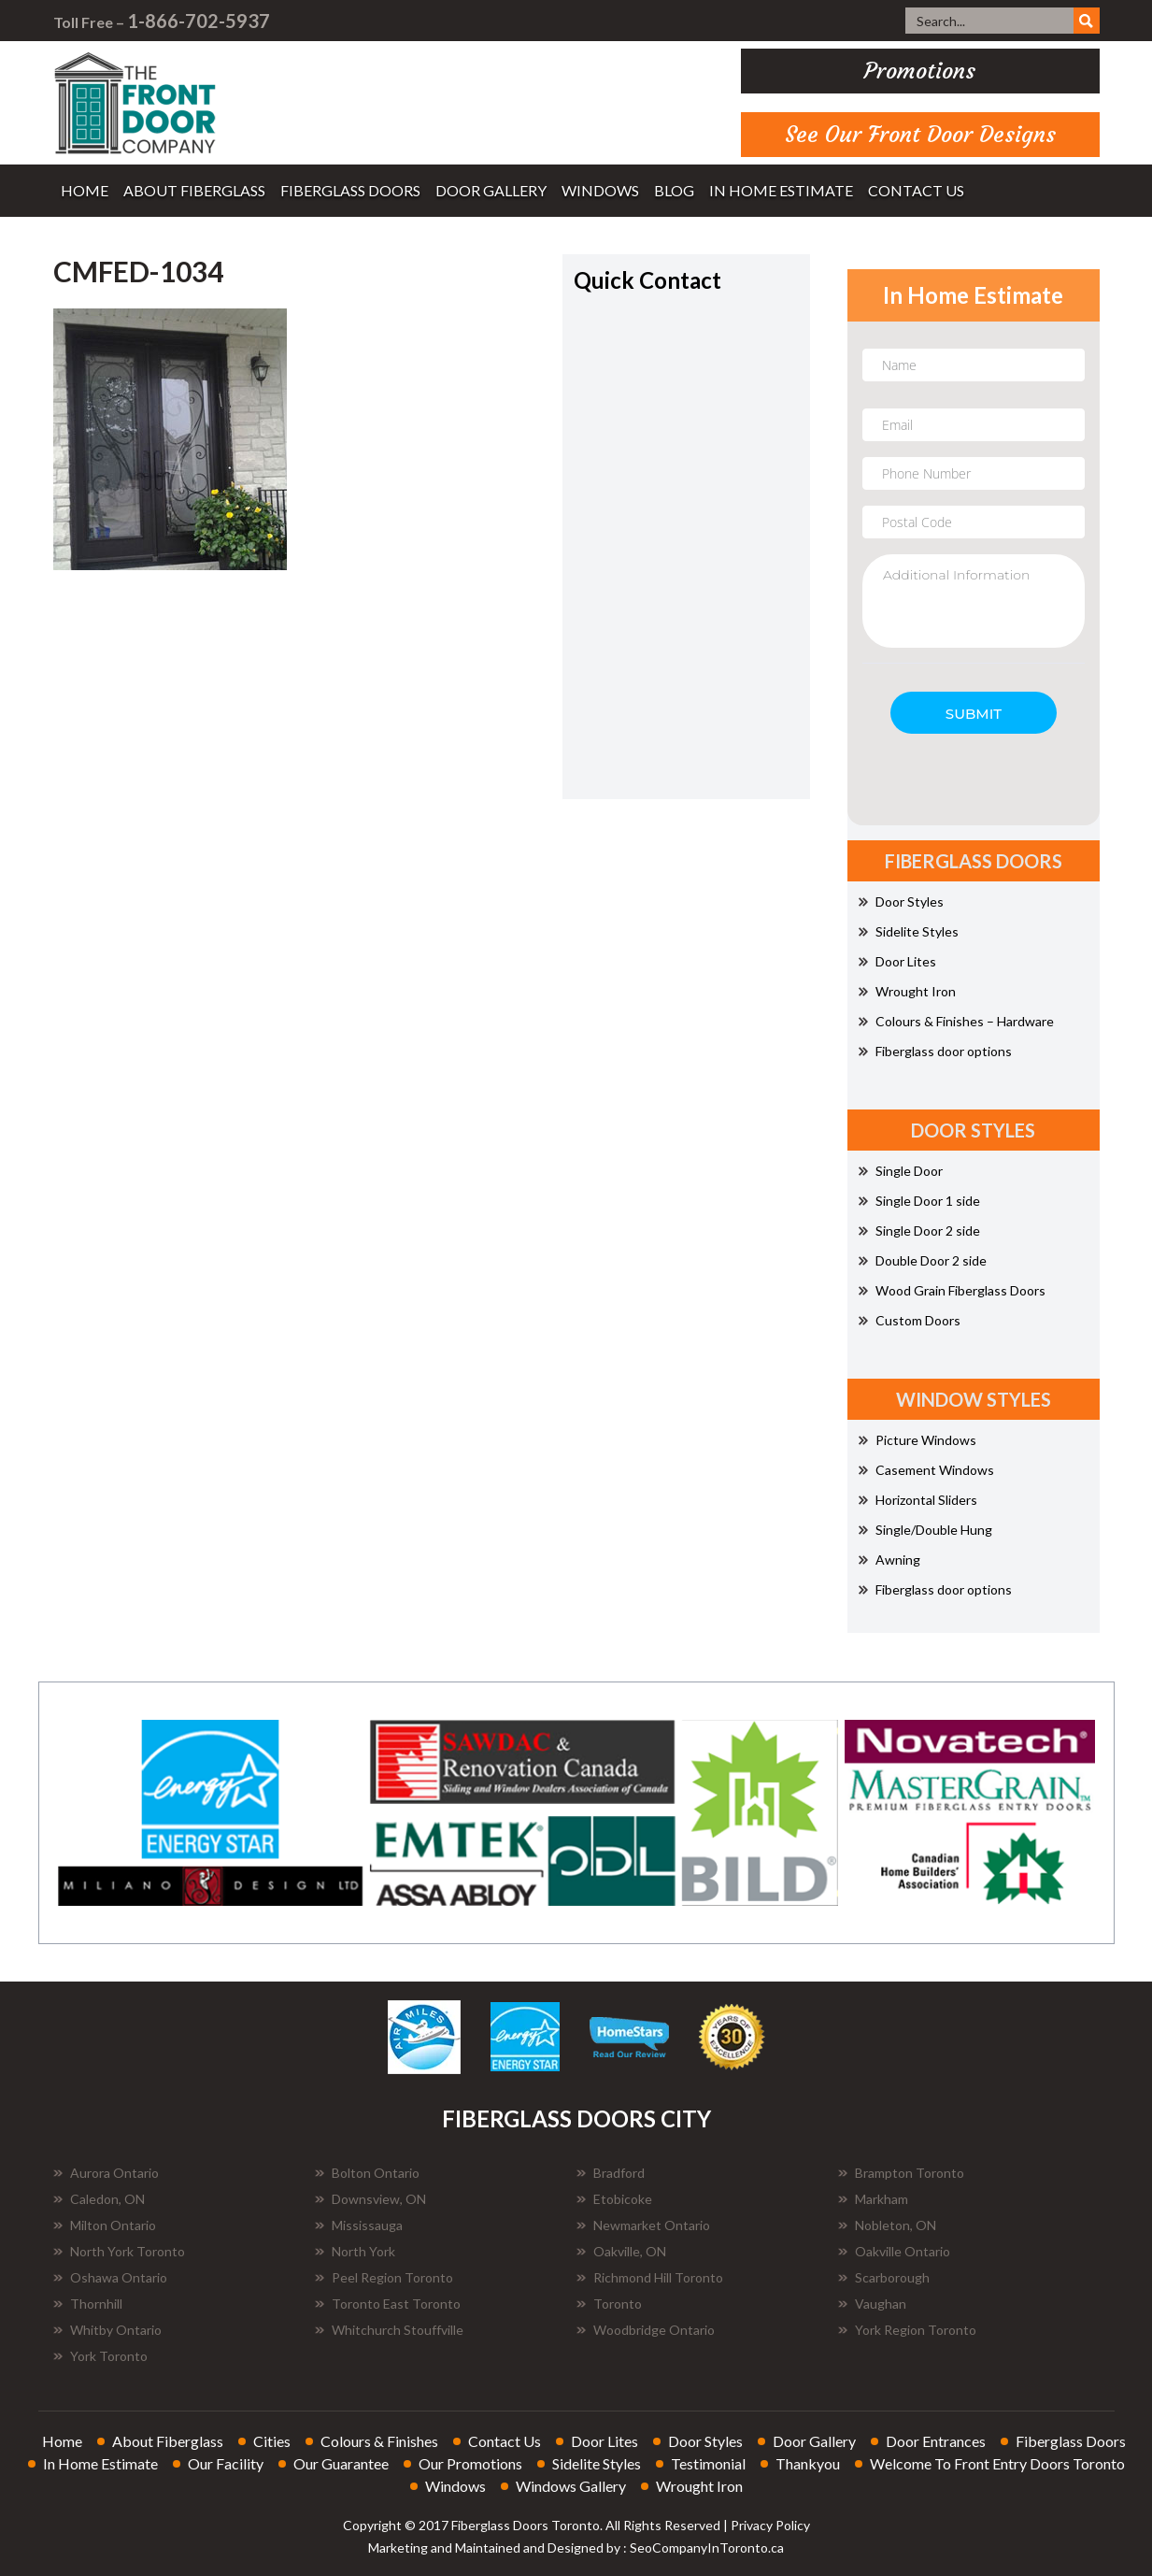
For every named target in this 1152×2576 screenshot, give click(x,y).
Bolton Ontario (367, 2173)
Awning (889, 1559)
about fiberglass (194, 190)
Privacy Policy (770, 2525)
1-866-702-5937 (198, 20)
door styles (705, 2441)
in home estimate (781, 190)
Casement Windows (926, 1470)
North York (355, 2251)
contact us (916, 190)
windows (600, 190)
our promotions (470, 2463)
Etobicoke (614, 2199)
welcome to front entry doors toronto (997, 2463)
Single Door (901, 1171)
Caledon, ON (99, 2199)
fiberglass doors (350, 190)
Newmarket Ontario (643, 2225)
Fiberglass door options (935, 1051)
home (84, 190)
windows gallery (571, 2486)
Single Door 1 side (919, 1201)
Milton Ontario (104, 2225)
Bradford (610, 2173)
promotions (919, 71)
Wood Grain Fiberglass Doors (952, 1290)
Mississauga (359, 2225)
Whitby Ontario (107, 2330)
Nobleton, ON (887, 2225)
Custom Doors (909, 1320)
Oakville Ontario (894, 2251)
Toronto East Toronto (388, 2303)
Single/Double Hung (925, 1530)
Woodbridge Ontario (645, 2330)
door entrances (936, 2441)
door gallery (491, 190)
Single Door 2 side (919, 1230)
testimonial (708, 2463)
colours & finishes (379, 2441)
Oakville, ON (621, 2251)
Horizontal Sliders (918, 1500)
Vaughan (872, 2303)
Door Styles (901, 901)
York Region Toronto (907, 2330)
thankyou (807, 2463)
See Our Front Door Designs (920, 135)
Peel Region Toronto (384, 2277)
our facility (225, 2463)
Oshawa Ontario (110, 2277)
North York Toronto (119, 2251)
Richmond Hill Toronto (649, 2277)
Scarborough (884, 2277)
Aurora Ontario (106, 2173)
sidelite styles (596, 2463)
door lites (604, 2441)
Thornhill (87, 2303)
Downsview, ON (370, 2199)
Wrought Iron (907, 991)
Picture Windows (917, 1440)
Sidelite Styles (909, 931)
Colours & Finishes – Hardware (956, 1021)
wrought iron (699, 2486)
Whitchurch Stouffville (389, 2330)
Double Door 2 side (923, 1260)
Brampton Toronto (901, 2173)
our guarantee (341, 2463)
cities (272, 2441)
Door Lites (897, 961)
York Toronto (100, 2356)
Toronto (609, 2303)
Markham (873, 2199)
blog (674, 190)
